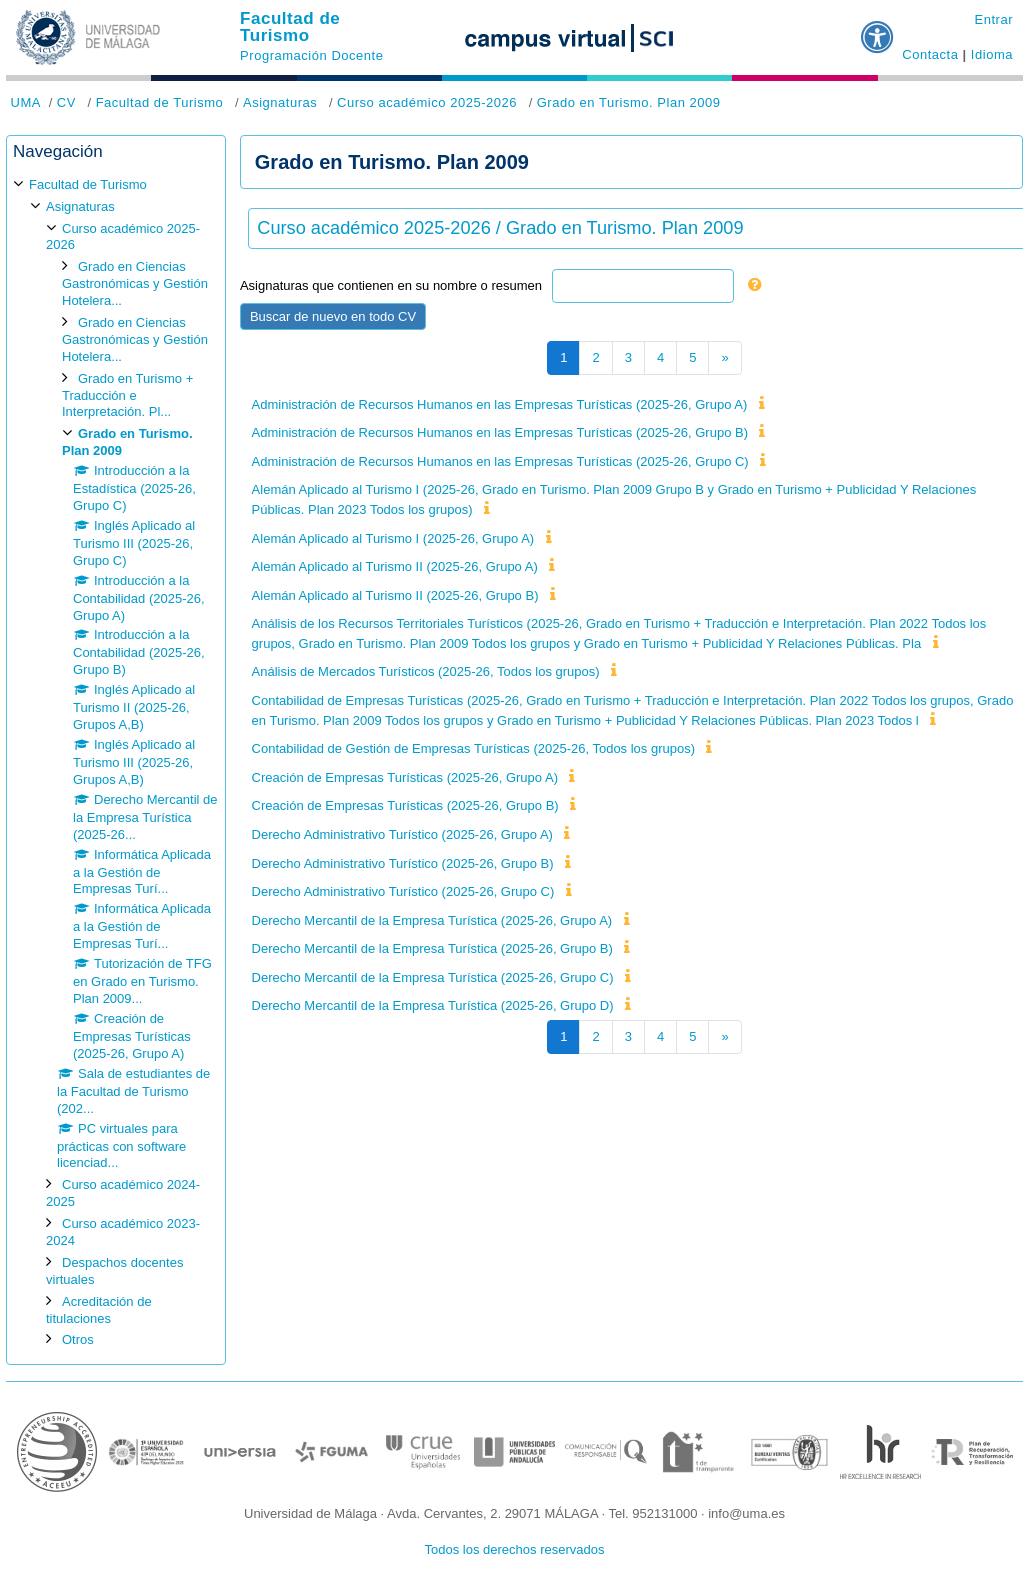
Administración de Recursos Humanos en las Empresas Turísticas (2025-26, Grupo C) (500, 461)
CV (66, 102)
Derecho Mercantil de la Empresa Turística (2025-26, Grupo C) (433, 977)
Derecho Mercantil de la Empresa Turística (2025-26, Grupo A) (432, 920)
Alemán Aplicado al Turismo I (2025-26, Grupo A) (393, 538)
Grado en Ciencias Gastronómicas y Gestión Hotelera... (135, 283)
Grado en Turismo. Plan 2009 (629, 102)
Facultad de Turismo (290, 27)
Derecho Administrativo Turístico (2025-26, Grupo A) (402, 834)
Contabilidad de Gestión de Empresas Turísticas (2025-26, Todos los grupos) (473, 748)
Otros (78, 1339)
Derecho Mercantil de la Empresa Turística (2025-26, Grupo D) (433, 1005)
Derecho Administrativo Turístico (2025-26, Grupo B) (403, 863)
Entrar (993, 19)
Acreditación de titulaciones (99, 1310)
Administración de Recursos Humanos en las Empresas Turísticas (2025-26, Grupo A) (500, 404)
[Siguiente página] (724, 358)
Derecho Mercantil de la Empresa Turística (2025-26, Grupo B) (432, 948)
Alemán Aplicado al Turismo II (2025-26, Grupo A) (395, 566)
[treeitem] (116, 762)
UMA (26, 102)
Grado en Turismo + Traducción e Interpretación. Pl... (127, 395)
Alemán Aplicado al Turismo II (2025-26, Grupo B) (395, 595)
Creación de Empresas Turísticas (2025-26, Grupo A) (405, 777)
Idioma (992, 54)
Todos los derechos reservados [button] (515, 1549)
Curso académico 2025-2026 (427, 102)
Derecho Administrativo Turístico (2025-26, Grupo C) (403, 891)
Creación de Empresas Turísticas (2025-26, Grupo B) (405, 805)
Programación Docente (311, 55)
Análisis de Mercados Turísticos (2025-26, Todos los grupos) (426, 671)
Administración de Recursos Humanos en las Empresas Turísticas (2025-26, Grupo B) (500, 432)
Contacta (930, 54)
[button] (878, 29)
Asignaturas (280, 102)
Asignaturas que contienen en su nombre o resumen (391, 285)
